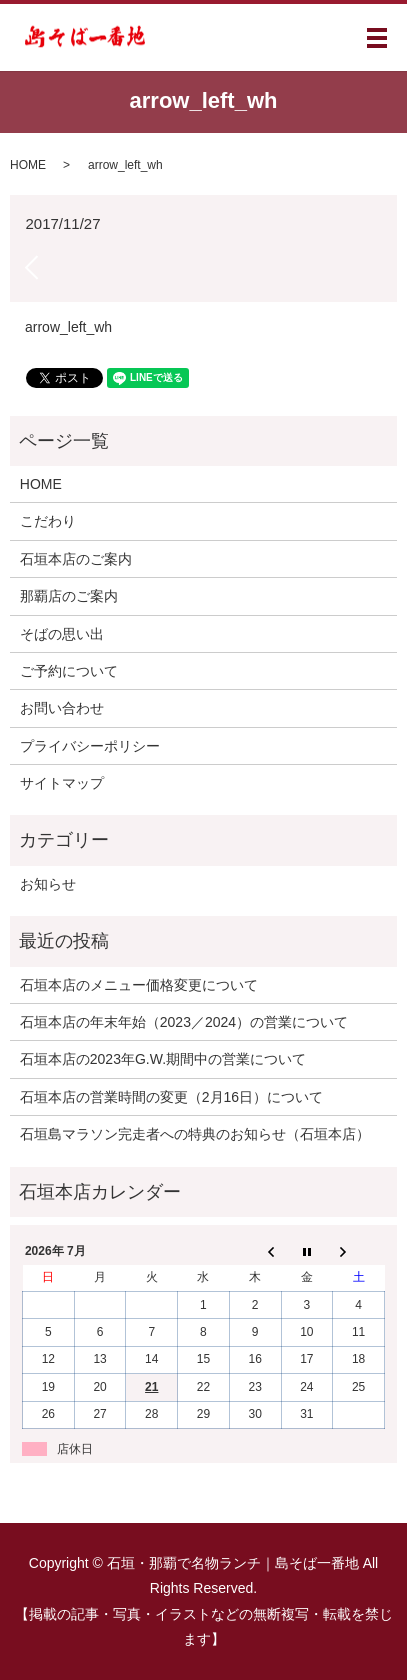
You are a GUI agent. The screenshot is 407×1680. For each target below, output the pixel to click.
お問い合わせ (62, 708)
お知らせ (48, 884)
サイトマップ (62, 783)
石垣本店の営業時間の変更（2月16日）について (171, 1097)
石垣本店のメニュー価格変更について (139, 985)
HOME (28, 165)
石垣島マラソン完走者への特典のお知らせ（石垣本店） (195, 1134)
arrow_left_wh (68, 327)
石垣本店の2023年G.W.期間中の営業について (163, 1059)
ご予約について (69, 671)
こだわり (48, 521)
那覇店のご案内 (69, 596)
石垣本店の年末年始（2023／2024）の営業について (184, 1022)
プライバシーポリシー (90, 746)
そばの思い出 (62, 634)
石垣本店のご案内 (76, 559)
